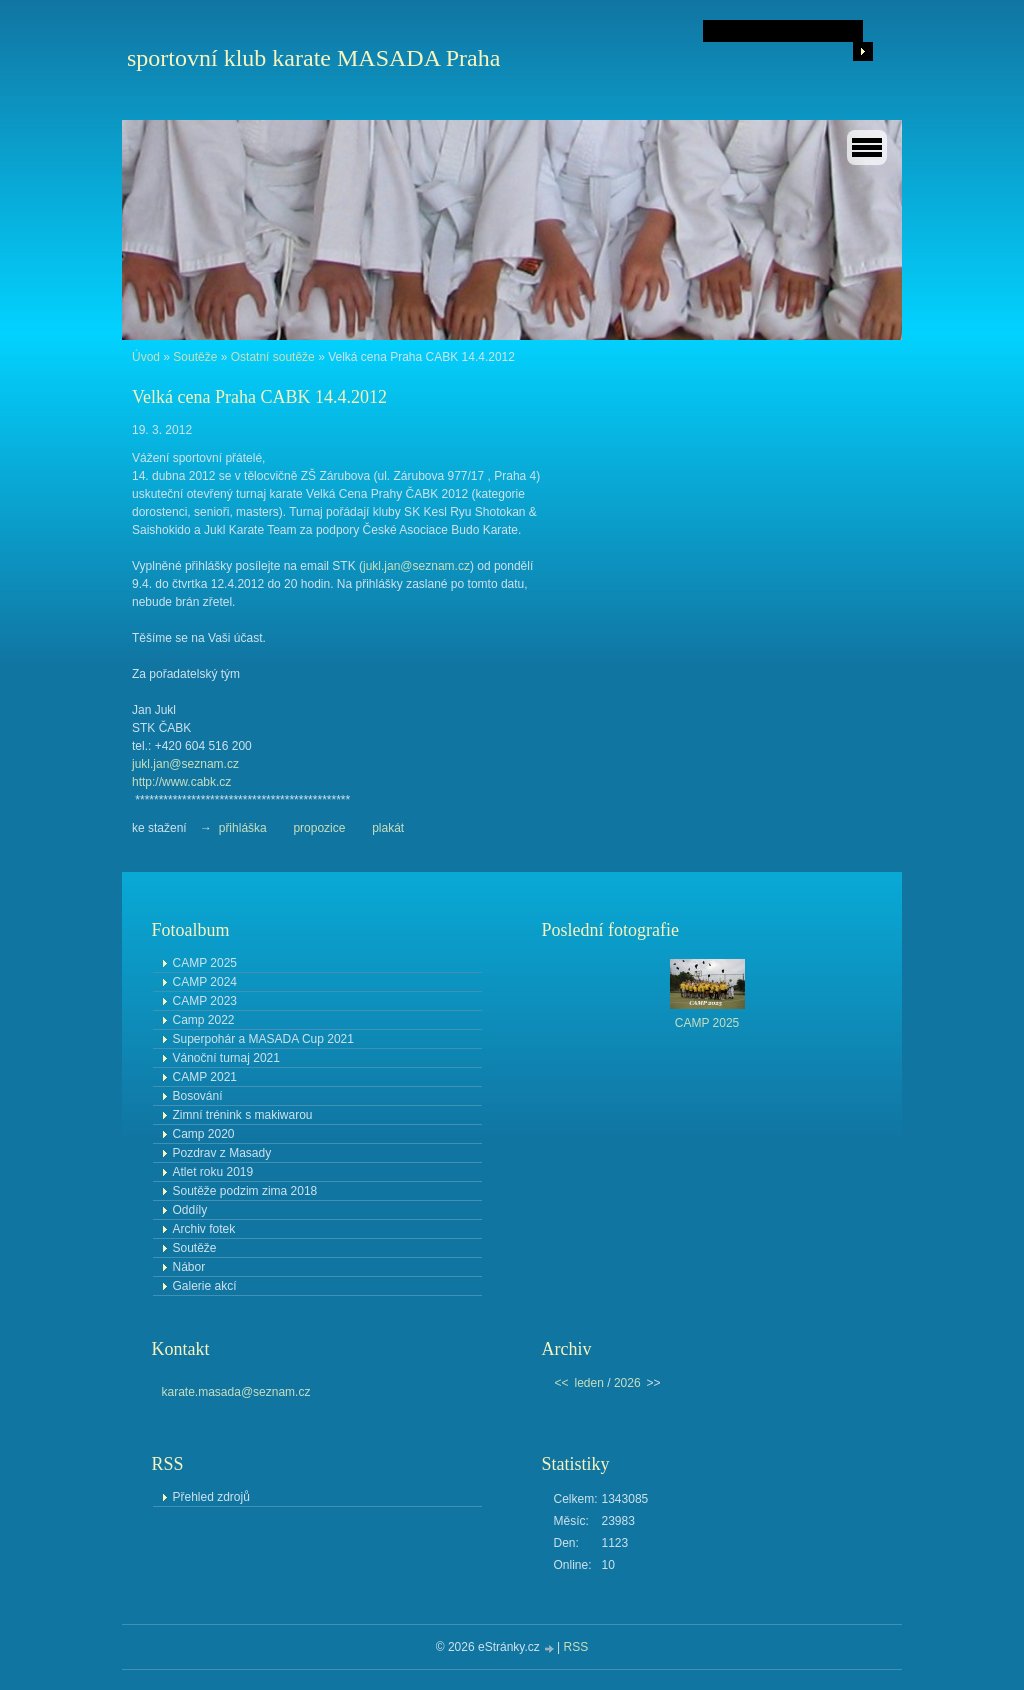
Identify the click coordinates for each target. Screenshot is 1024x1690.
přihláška (243, 828)
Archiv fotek (204, 1229)
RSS (576, 1647)
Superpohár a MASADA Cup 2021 (263, 1039)
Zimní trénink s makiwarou (243, 1115)
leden (589, 1383)
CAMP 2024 (205, 982)
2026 (627, 1383)
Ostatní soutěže (273, 357)
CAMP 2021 (205, 1077)
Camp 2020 (204, 1134)
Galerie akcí (205, 1286)
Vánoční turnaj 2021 (226, 1058)
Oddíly (190, 1210)
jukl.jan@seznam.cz (416, 566)
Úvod (146, 357)
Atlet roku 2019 (213, 1172)
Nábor (189, 1267)
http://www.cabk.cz (181, 782)
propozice (320, 828)
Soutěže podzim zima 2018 (245, 1191)
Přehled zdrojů (211, 1497)
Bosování (198, 1096)
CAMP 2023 (205, 1001)
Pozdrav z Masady (222, 1153)
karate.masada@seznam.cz (236, 1392)
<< (562, 1383)
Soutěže (195, 357)
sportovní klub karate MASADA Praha (313, 58)
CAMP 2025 (205, 963)
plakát (388, 828)
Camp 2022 (204, 1020)
